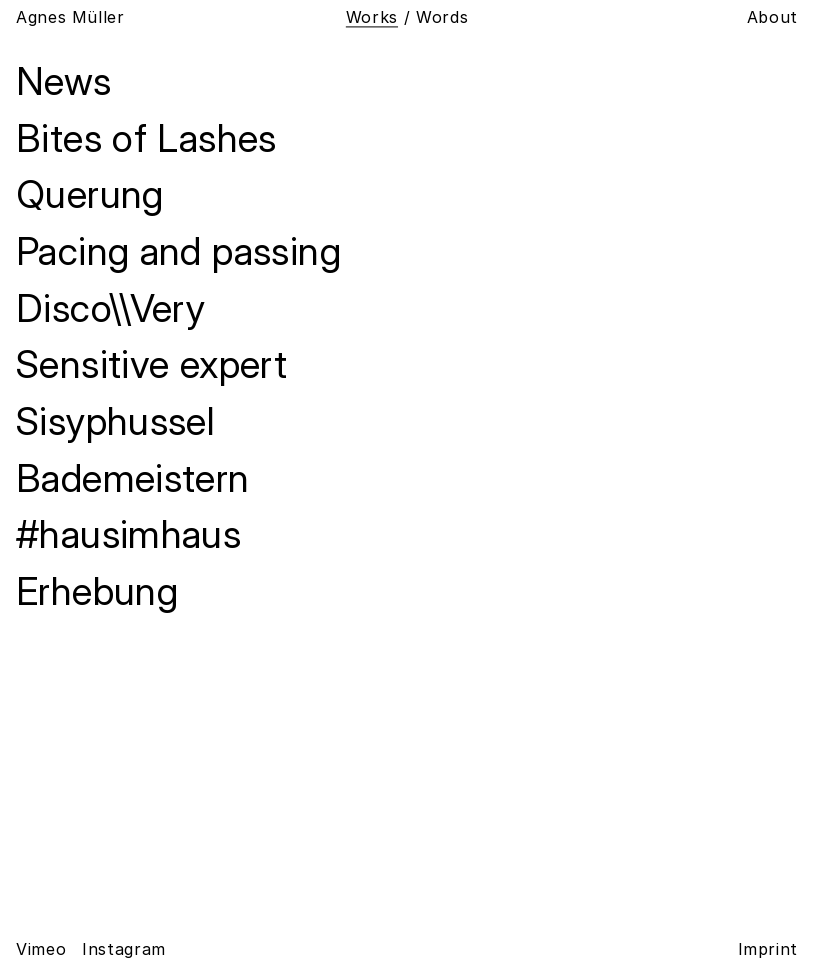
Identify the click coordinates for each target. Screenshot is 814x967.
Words (442, 17)
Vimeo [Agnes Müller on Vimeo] (41, 949)
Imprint (768, 949)
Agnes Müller (70, 17)
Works (372, 17)
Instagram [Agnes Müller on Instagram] (124, 949)
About (772, 17)
